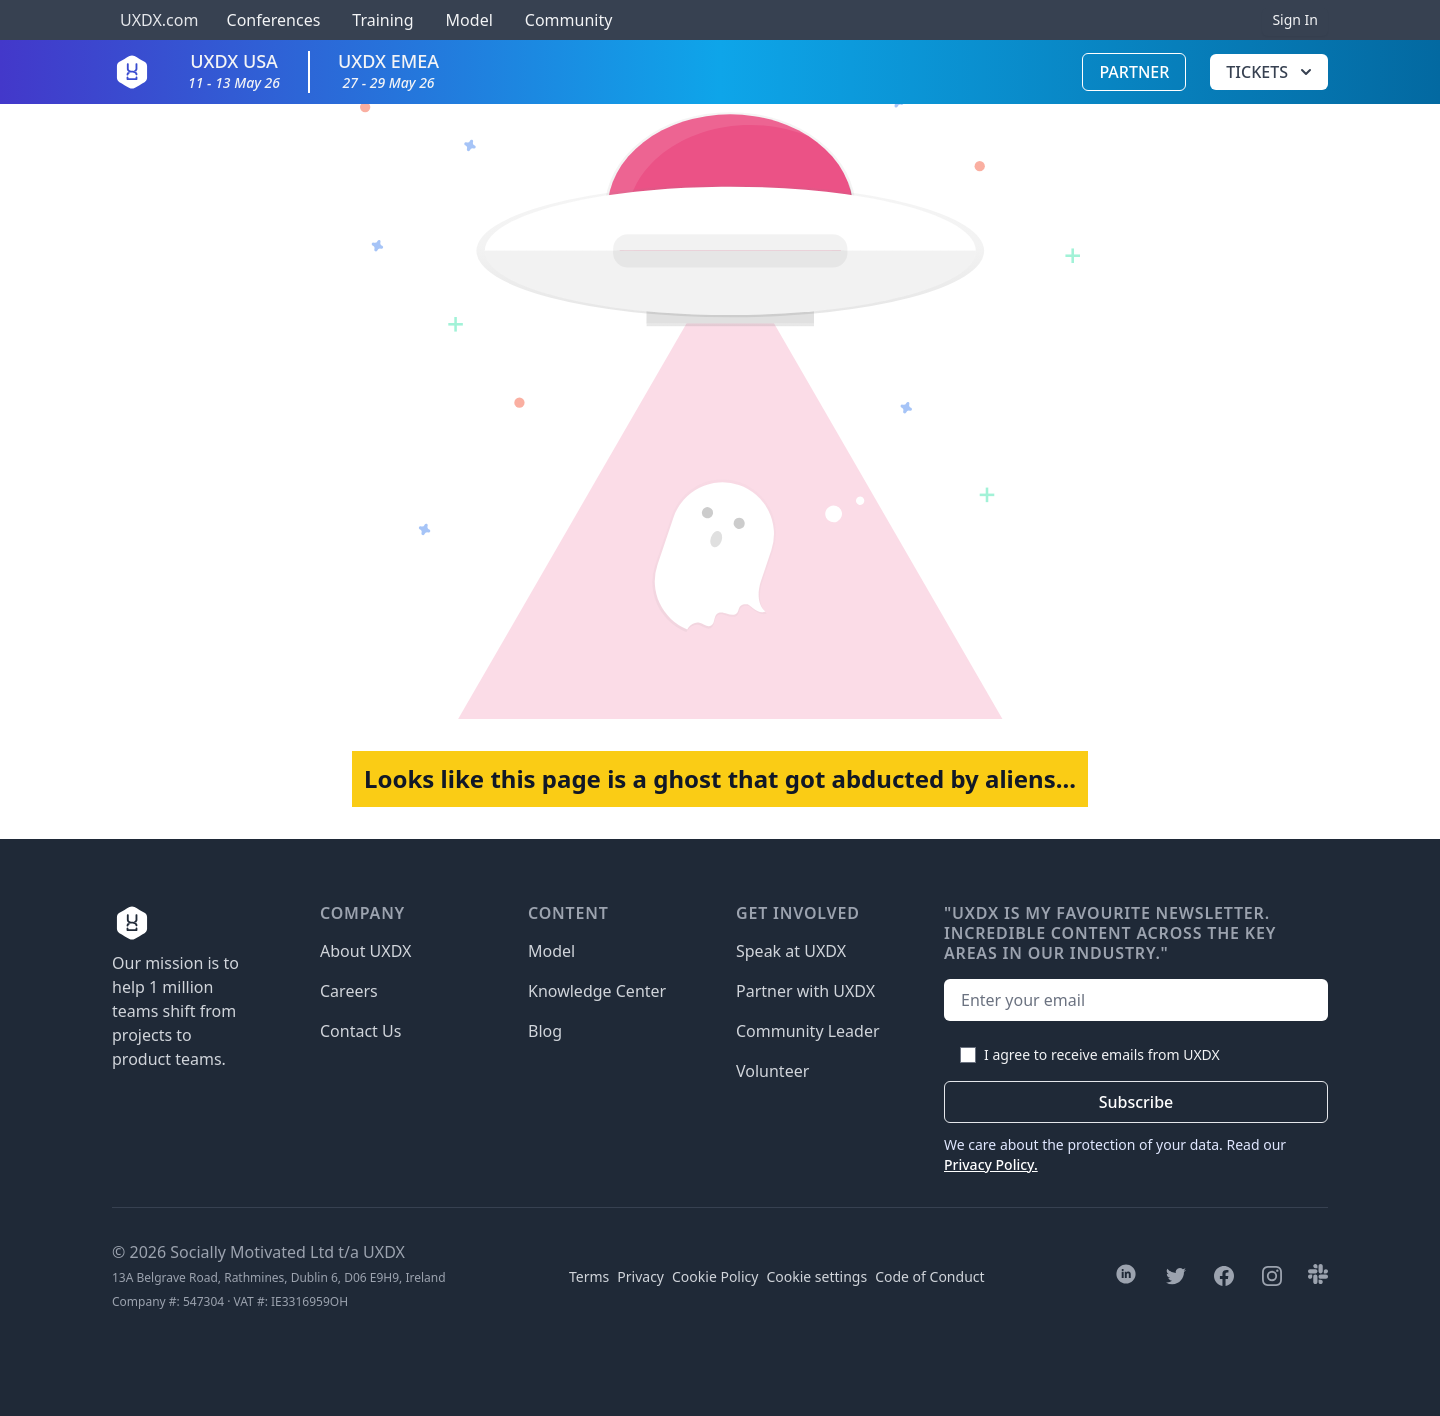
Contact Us (360, 1031)
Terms (589, 1276)
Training (382, 20)
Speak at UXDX (791, 951)
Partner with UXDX (805, 991)
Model (469, 20)
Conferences (271, 20)
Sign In (1295, 19)
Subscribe (1136, 1102)
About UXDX (365, 951)
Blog (545, 1031)
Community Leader (808, 1031)
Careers (349, 991)
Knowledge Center (597, 991)
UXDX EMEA (388, 70)
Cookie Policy (715, 1276)
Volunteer (772, 1071)
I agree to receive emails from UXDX (1102, 1054)
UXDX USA (234, 70)
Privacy (640, 1276)
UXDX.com (159, 20)
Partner (1134, 72)
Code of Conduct (929, 1276)
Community (569, 20)
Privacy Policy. (991, 1164)
